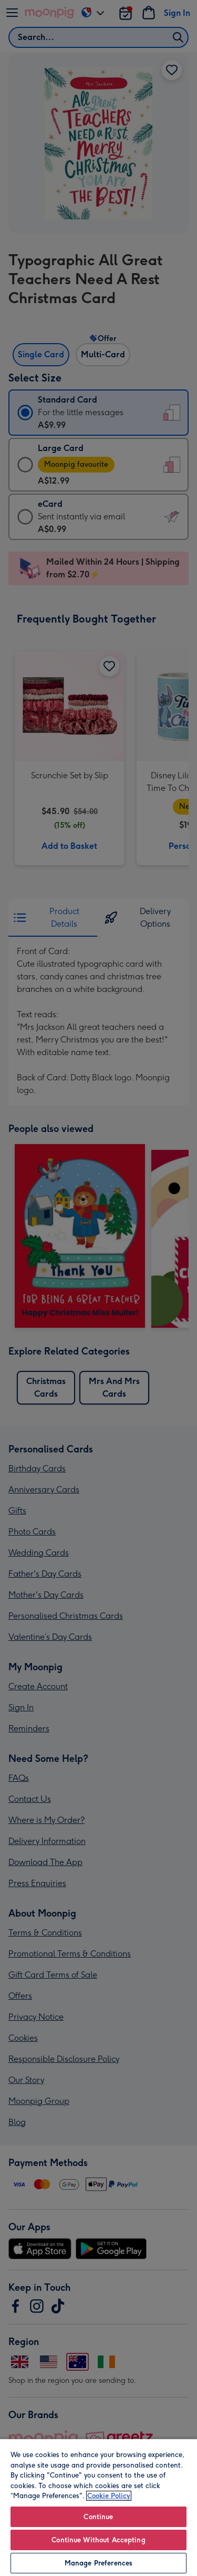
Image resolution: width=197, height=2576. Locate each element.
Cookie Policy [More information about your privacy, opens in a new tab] (108, 2496)
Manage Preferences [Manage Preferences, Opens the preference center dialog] (98, 2563)
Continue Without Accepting (98, 2540)
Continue (98, 2517)
